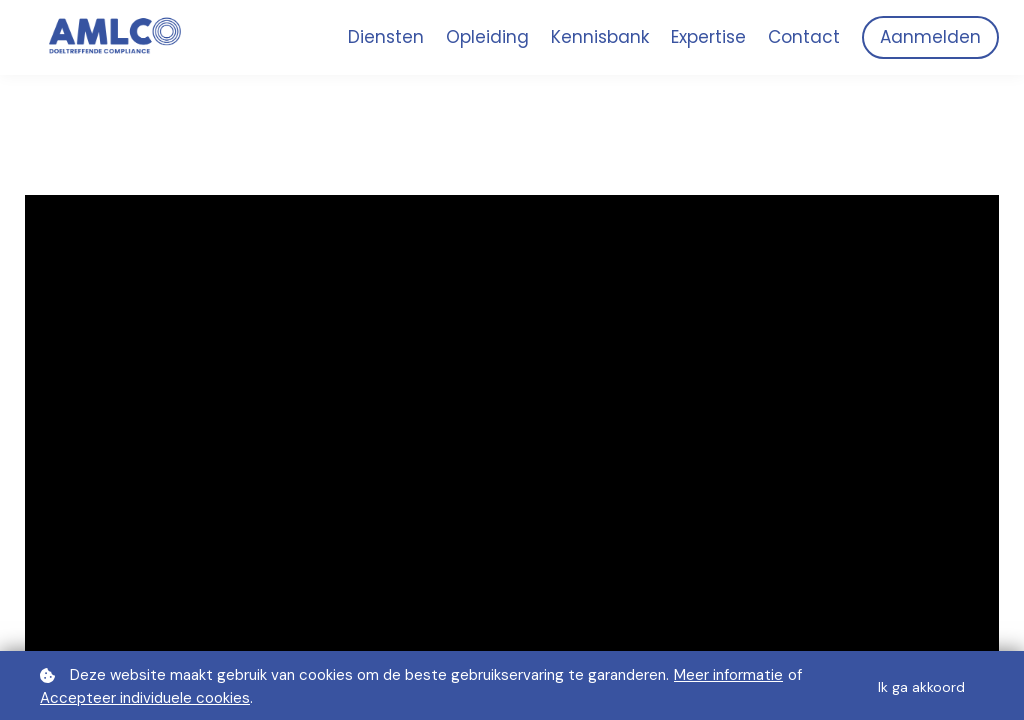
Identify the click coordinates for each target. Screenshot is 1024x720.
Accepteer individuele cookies (145, 698)
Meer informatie (728, 675)
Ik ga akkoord (921, 687)
